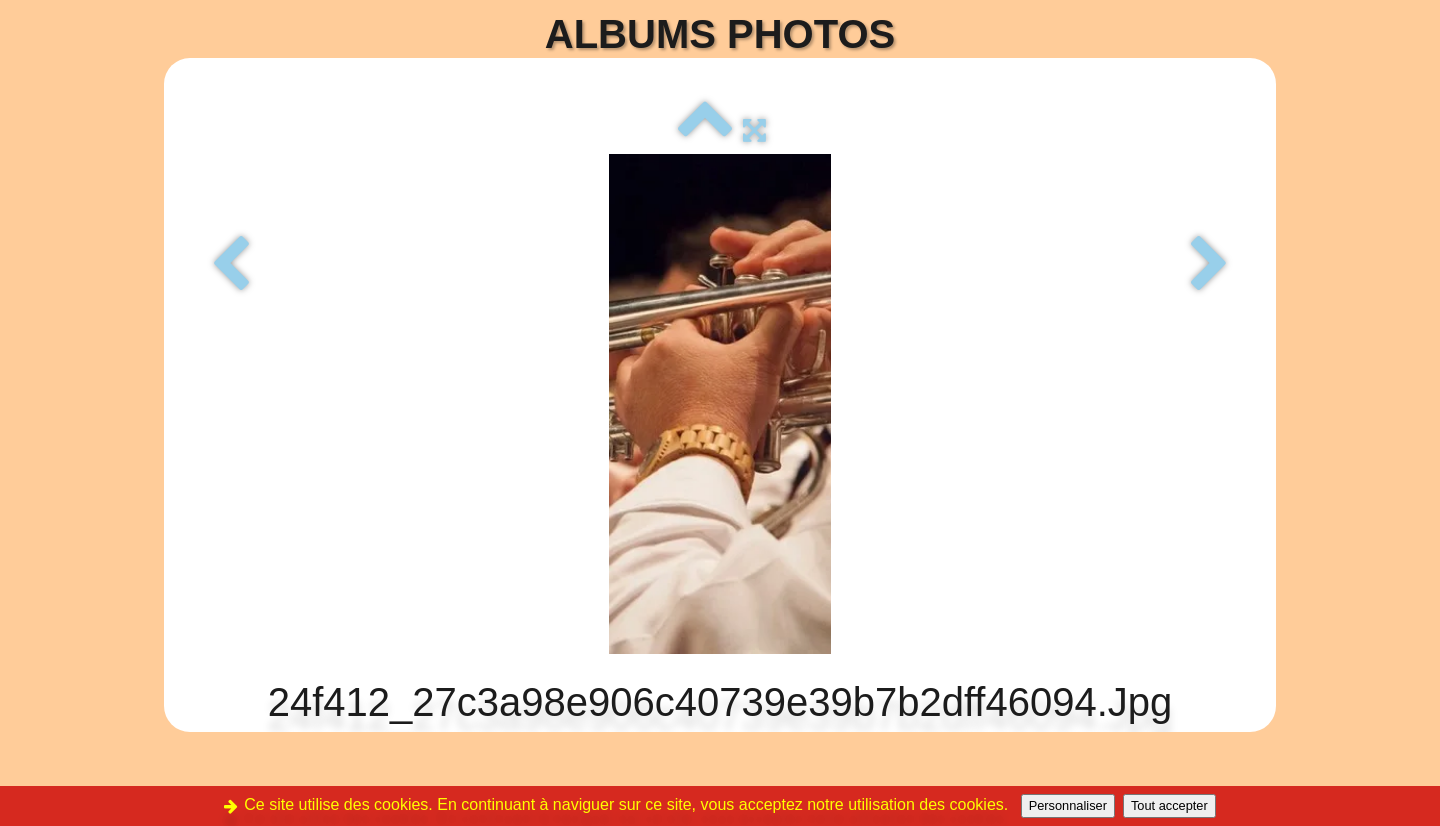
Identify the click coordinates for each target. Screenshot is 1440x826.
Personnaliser (1068, 805)
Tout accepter (1169, 805)
